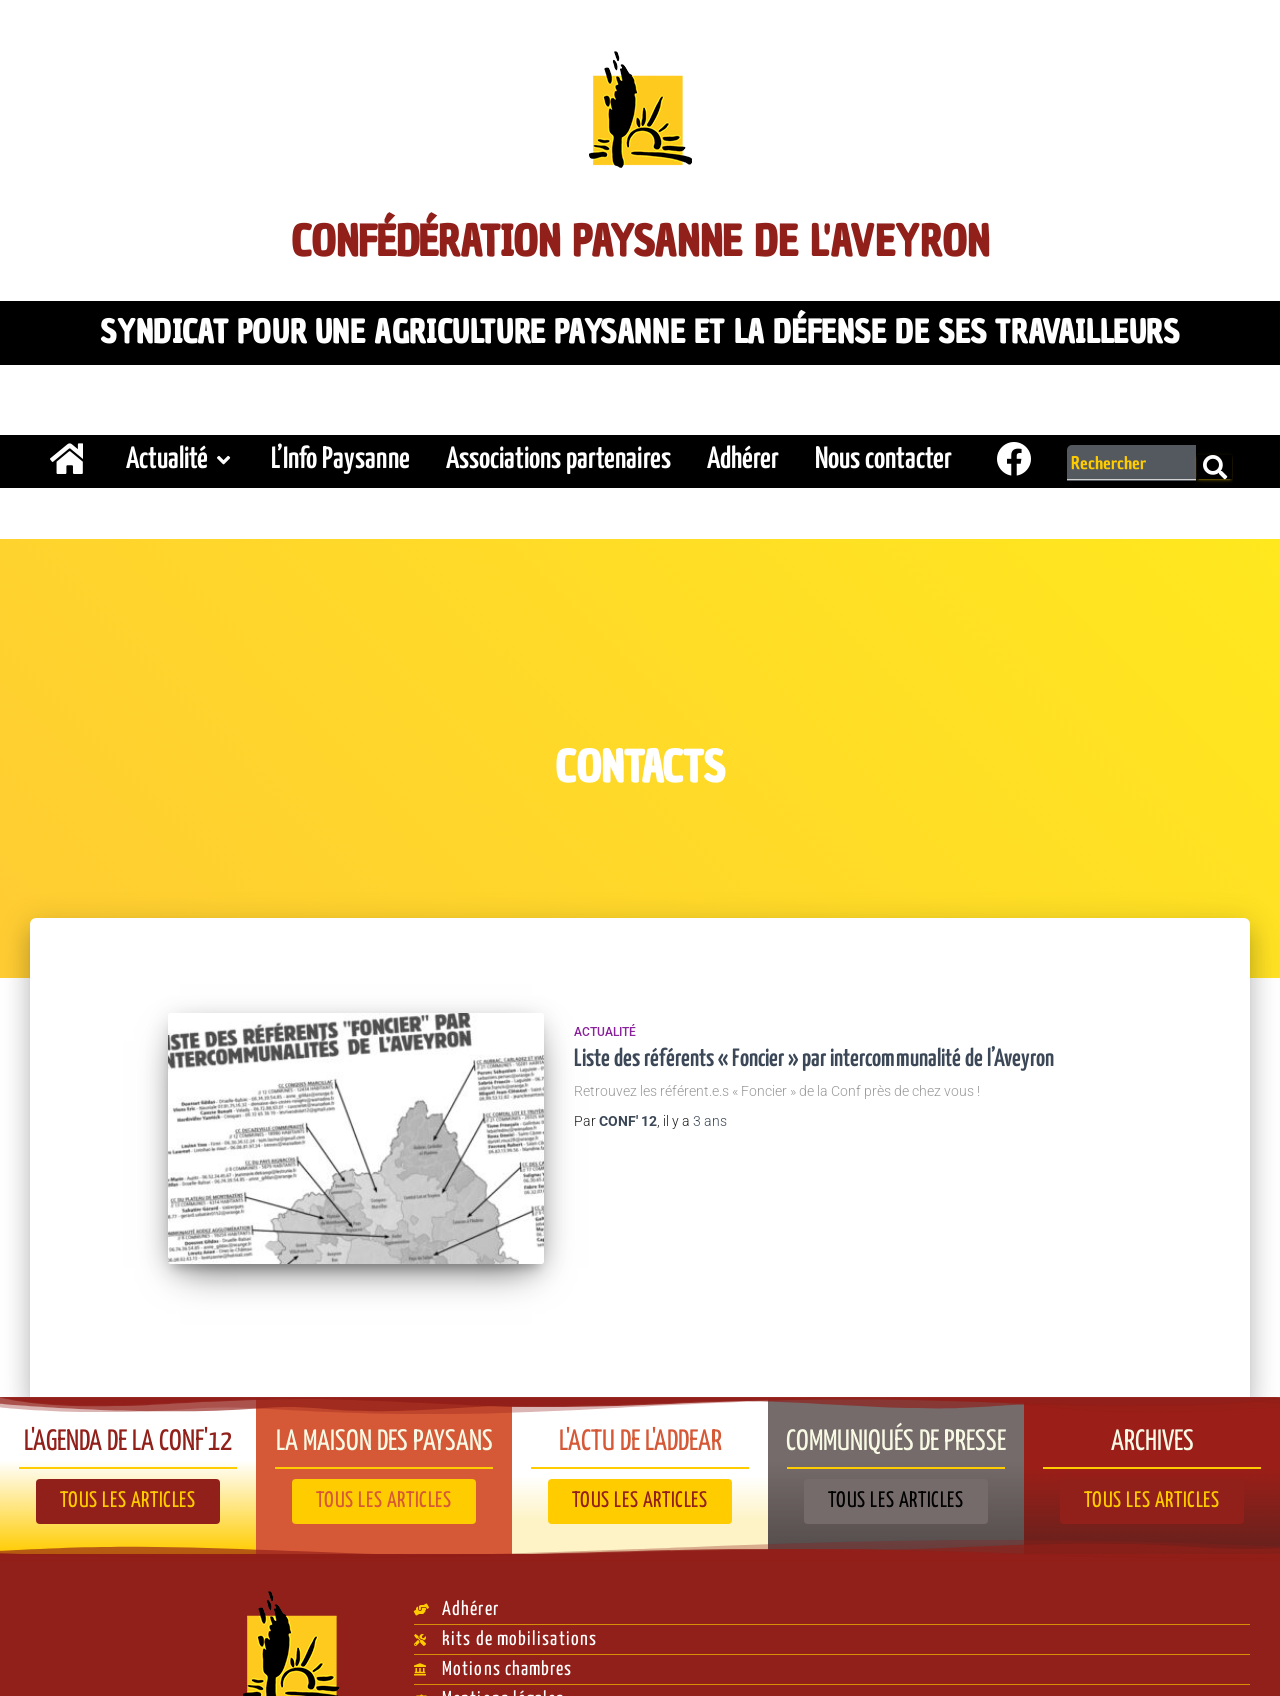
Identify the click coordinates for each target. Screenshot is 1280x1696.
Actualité (180, 450)
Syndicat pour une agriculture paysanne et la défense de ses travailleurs (639, 327)
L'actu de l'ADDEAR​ (640, 1401)
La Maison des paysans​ (384, 1401)
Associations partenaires (558, 450)
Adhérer (743, 450)
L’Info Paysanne (340, 450)
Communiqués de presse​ (896, 1401)
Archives (1152, 1401)
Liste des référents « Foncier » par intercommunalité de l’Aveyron (814, 1050)
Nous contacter (883, 450)
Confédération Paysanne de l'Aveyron (640, 236)
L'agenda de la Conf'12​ (128, 1401)
